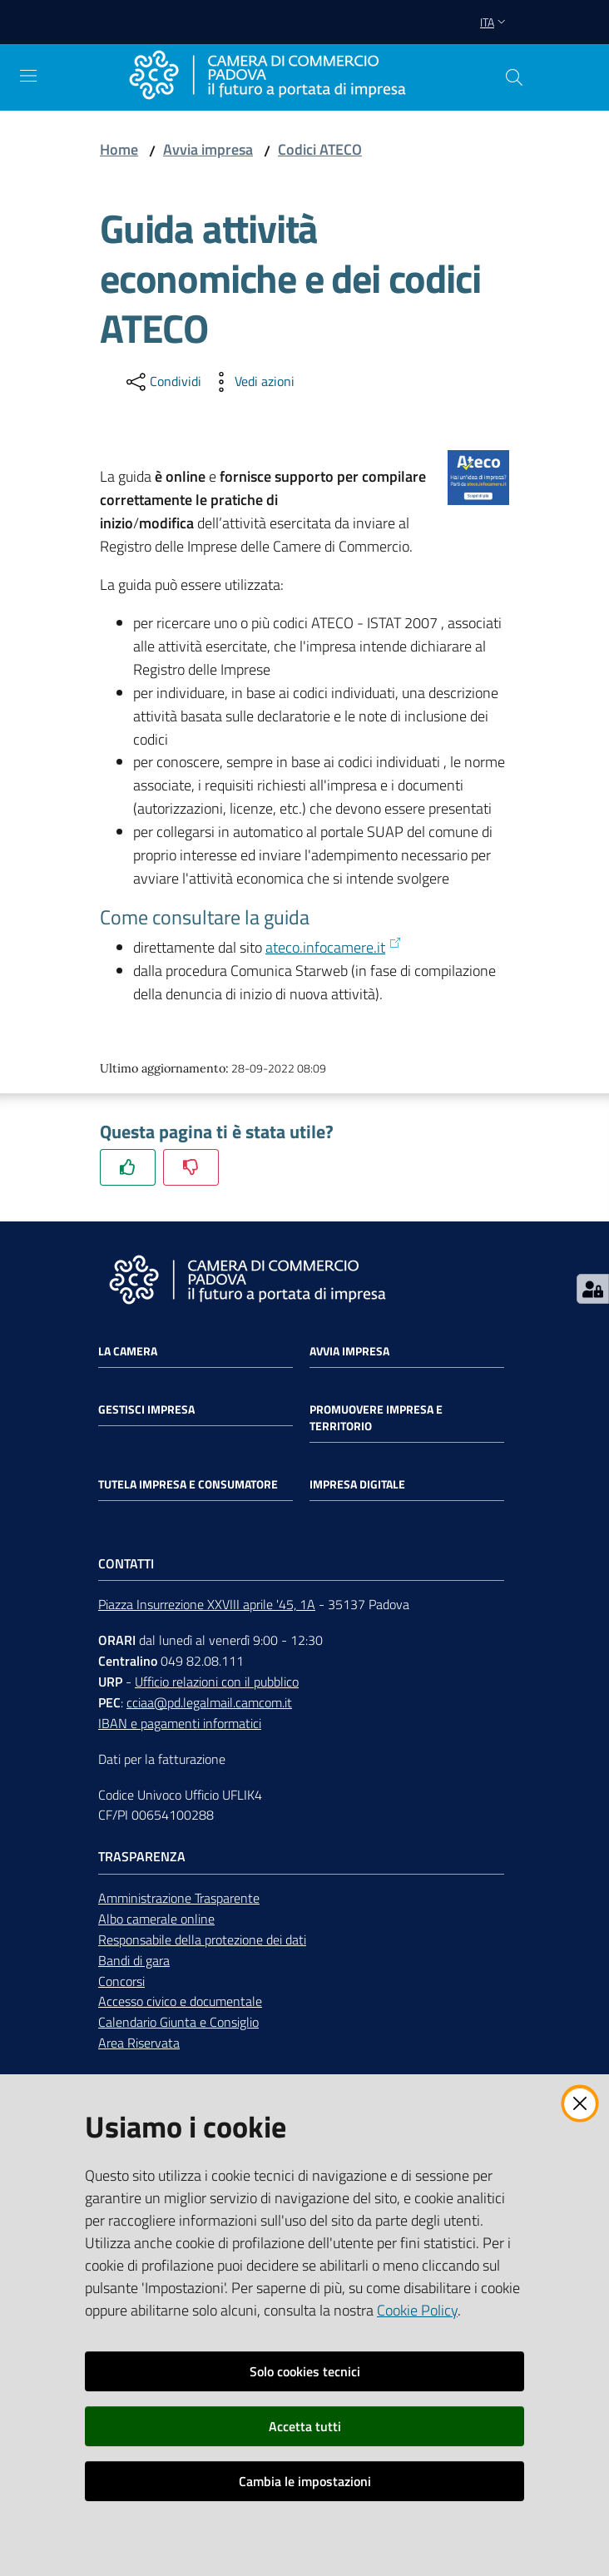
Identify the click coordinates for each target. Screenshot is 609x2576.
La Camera (127, 1351)
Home (119, 149)
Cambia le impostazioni (305, 2481)
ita (494, 22)
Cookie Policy (417, 2310)
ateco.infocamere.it (333, 947)
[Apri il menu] (28, 76)
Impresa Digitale (357, 1484)
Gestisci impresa (146, 1409)
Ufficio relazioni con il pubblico (217, 1682)
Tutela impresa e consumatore (188, 1484)
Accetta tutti (305, 2426)
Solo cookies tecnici (305, 2371)
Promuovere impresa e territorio (376, 1417)
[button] (514, 77)
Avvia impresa (208, 149)
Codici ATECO (320, 149)
